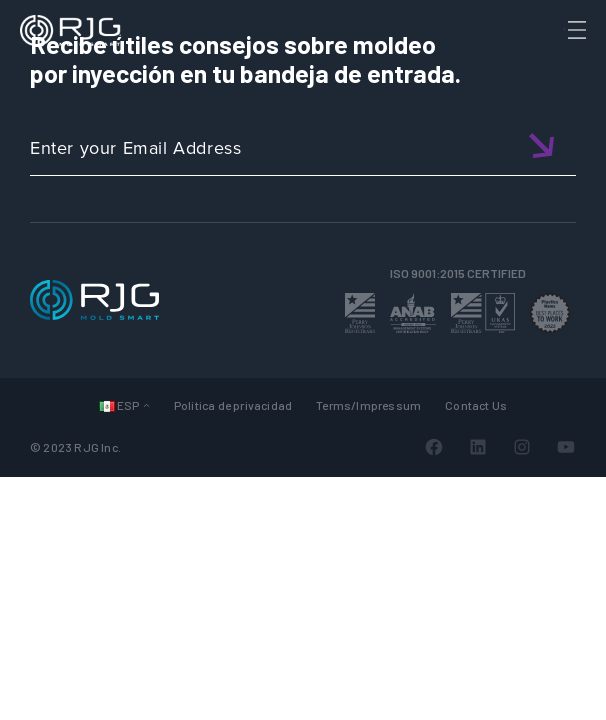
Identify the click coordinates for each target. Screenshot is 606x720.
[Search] (549, 63)
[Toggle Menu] (575, 30)
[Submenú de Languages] (146, 404)
